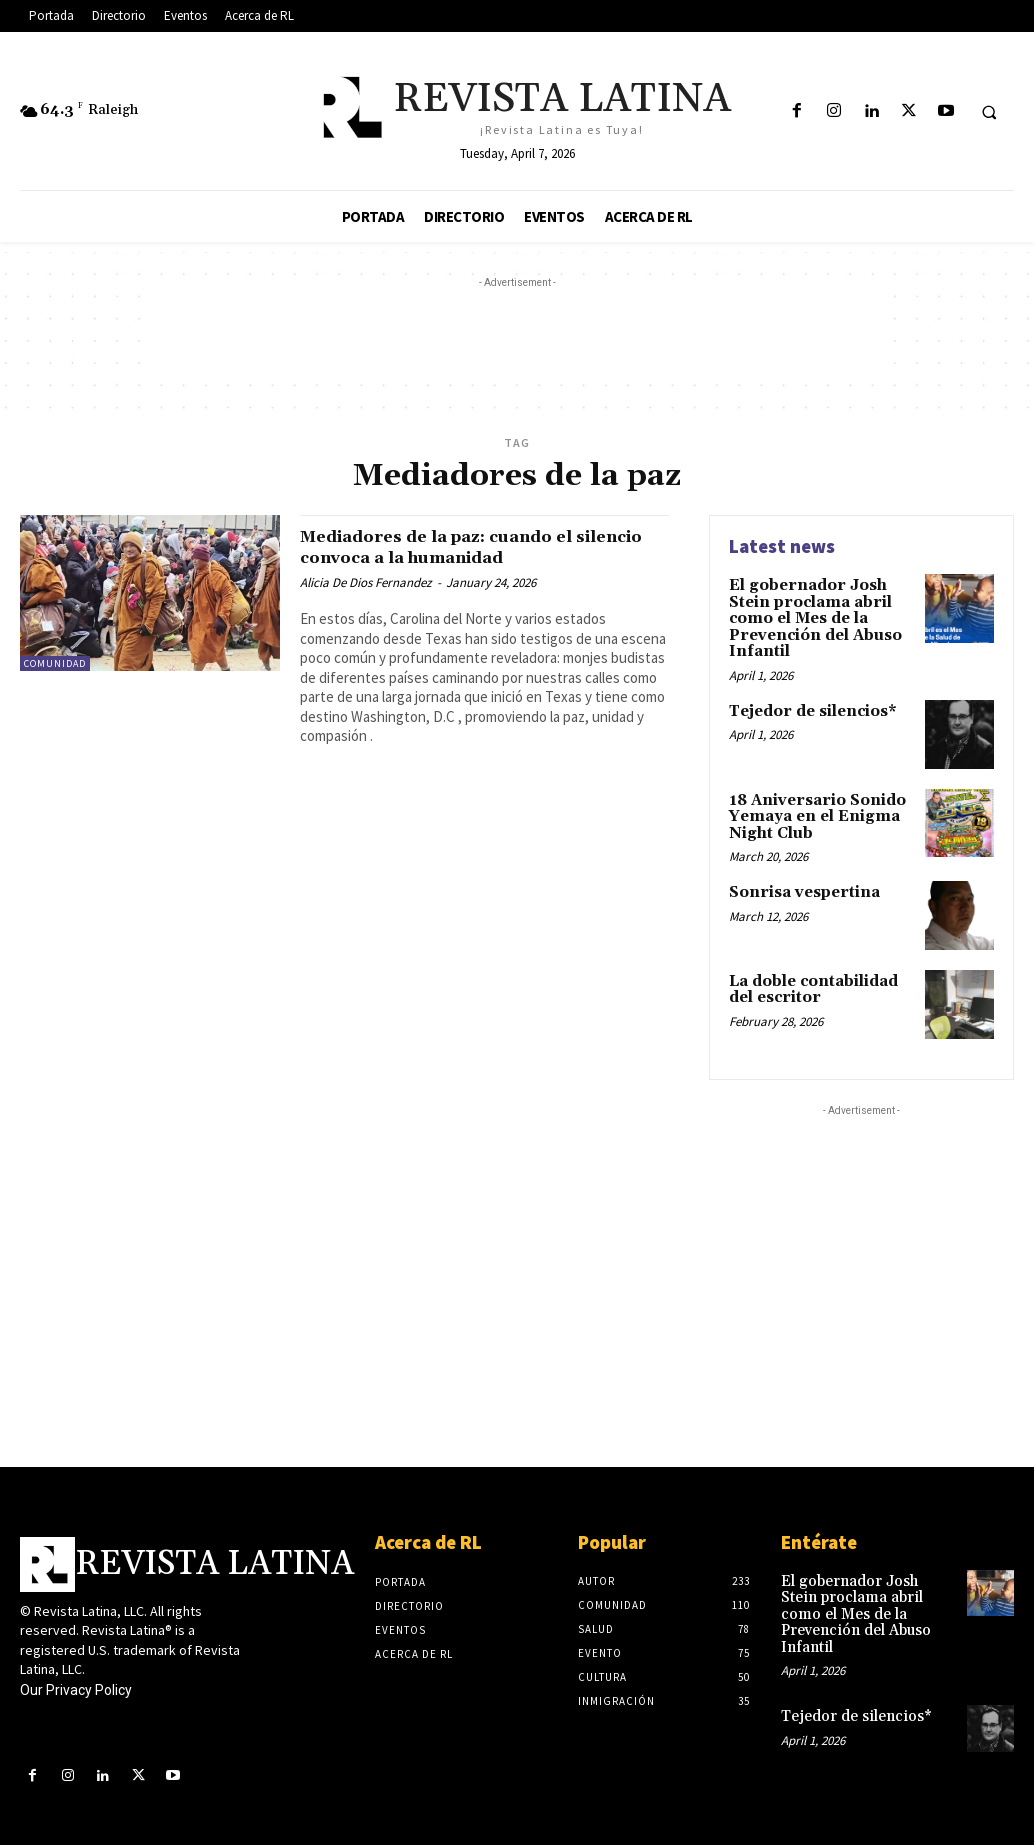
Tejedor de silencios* (810, 705)
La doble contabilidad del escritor (811, 979)
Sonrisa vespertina (799, 883)
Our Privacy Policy (76, 1681)
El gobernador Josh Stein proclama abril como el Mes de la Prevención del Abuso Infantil (810, 616)
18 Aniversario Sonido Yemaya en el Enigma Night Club (812, 809)
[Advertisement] (517, 338)
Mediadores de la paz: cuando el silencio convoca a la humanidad (466, 546)
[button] (989, 112)
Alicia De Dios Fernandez (366, 582)
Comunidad (55, 663)
